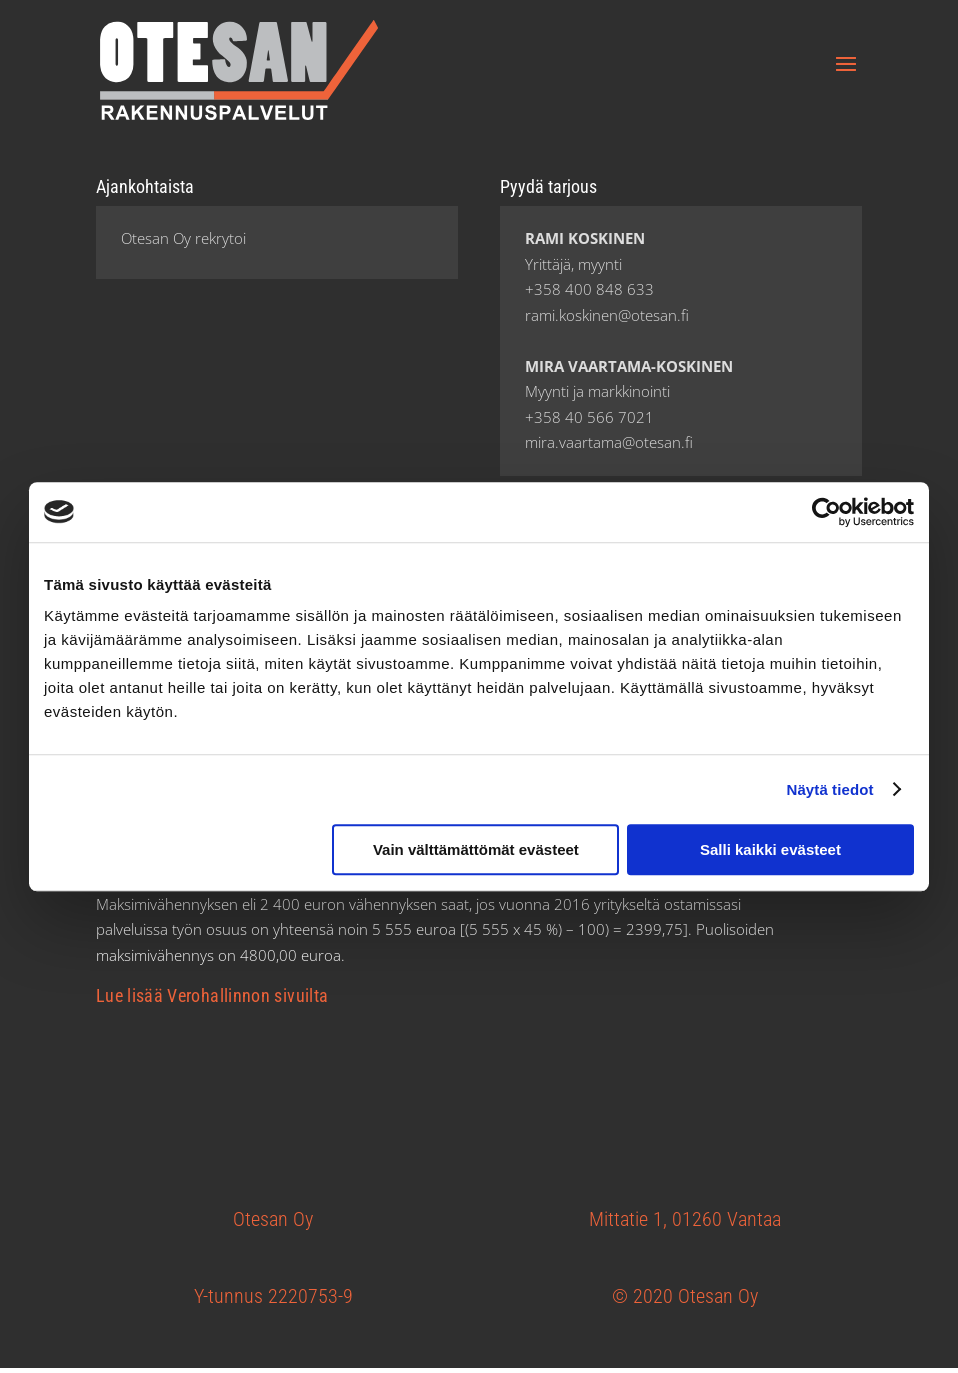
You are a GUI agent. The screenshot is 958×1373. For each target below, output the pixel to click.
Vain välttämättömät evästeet (476, 849)
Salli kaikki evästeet (770, 849)
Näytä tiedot (830, 789)
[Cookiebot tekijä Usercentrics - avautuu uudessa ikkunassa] (826, 512)
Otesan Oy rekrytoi (183, 238)
